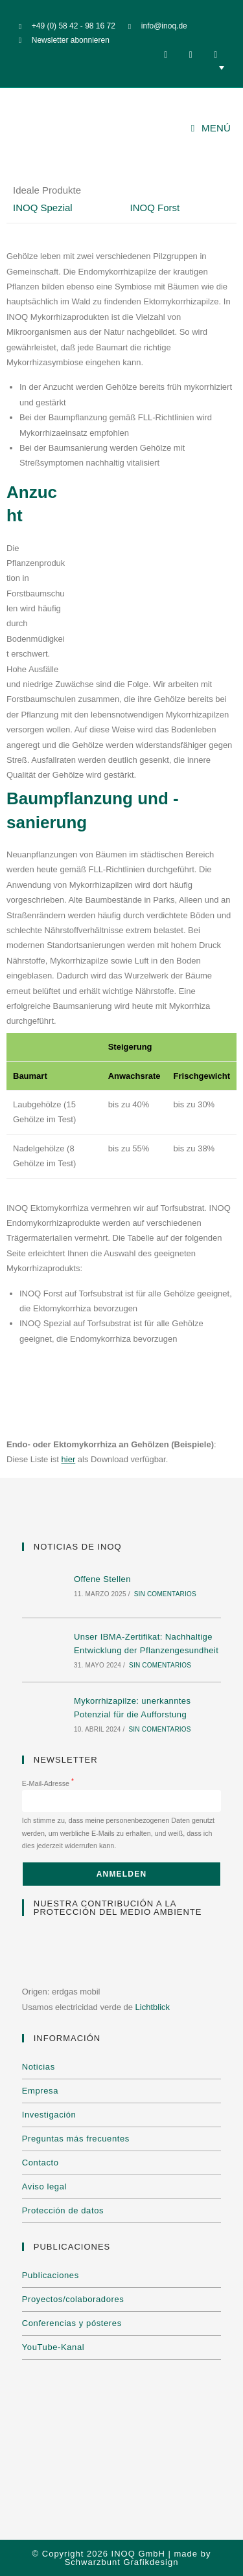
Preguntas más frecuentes (76, 2138)
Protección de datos (63, 2210)
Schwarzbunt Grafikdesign (122, 2562)
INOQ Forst (155, 207)
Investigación (49, 2114)
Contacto (40, 2162)
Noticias (38, 2067)
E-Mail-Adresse (48, 1783)
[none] (121, 67)
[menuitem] (121, 67)
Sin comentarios (165, 1594)
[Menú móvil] (211, 127)
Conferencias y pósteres (72, 2323)
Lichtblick (152, 2007)
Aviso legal (44, 2186)
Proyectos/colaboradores (73, 2299)
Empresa (40, 2091)
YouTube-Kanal (53, 2347)
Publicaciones (50, 2275)
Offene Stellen (102, 1579)
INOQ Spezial (43, 207)
